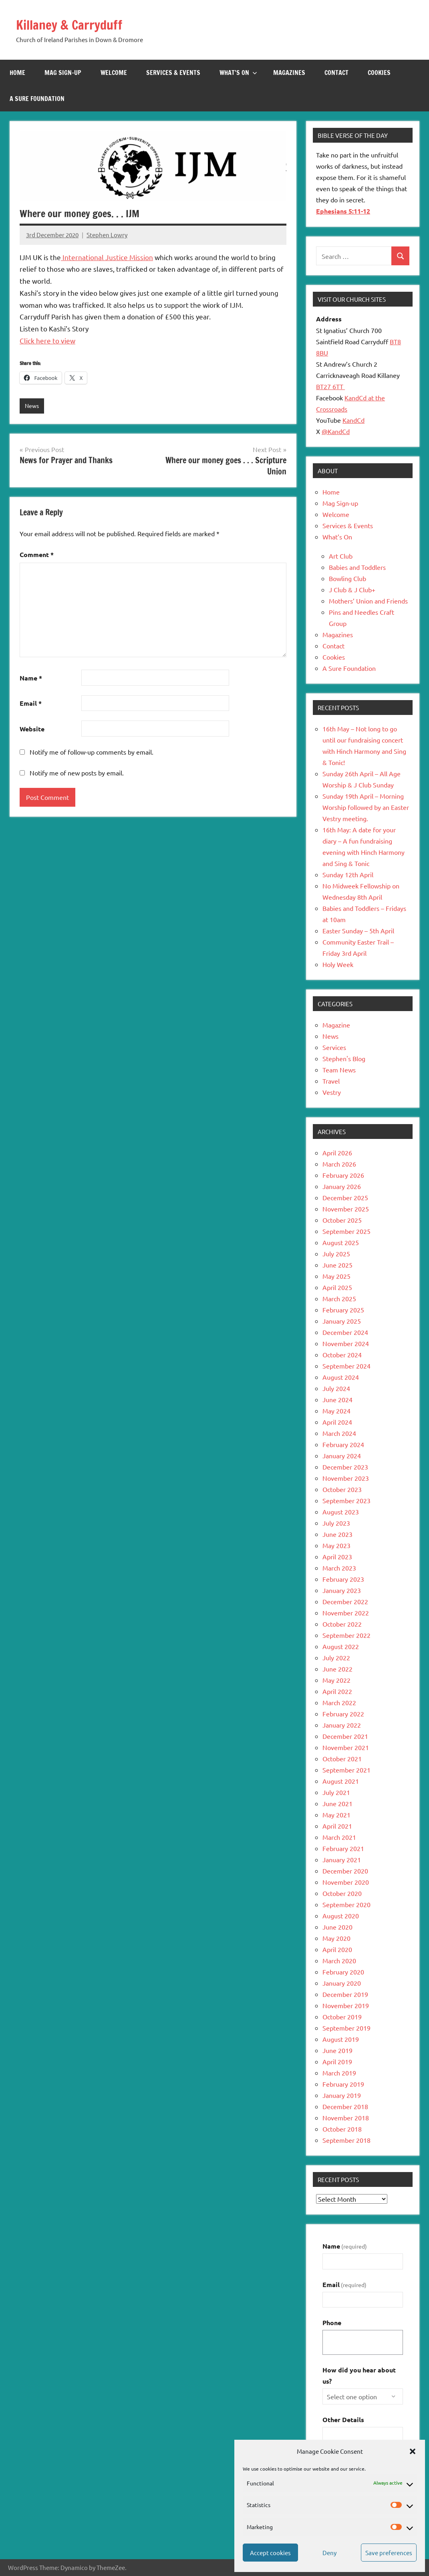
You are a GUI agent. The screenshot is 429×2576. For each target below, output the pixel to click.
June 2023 (337, 1534)
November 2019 (345, 2005)
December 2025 (345, 1197)
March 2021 (339, 1837)
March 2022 (339, 1702)
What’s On (238, 72)
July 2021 (336, 1792)
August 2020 (340, 1916)
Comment (37, 555)
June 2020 (337, 1927)
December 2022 (345, 1601)
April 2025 (337, 1287)
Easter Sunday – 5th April (358, 931)
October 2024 (342, 1355)
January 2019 (341, 2095)
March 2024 (339, 1433)
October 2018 (342, 2129)
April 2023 (337, 1556)
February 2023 (343, 1579)
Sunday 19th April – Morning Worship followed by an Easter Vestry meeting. (365, 807)
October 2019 (342, 2017)
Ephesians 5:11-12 (343, 211)
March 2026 (339, 1164)
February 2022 (343, 1714)
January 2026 (341, 1186)
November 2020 (345, 1882)
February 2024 (343, 1444)
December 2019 (345, 1994)
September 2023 (346, 1500)
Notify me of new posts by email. (77, 773)
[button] (413, 2451)
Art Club (340, 556)
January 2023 (341, 1590)
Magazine (336, 1025)
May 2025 (336, 1276)
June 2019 (337, 2050)
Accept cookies (270, 2552)
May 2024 (336, 1411)
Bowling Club (347, 578)
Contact (336, 72)
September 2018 (346, 2140)
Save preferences (388, 2552)
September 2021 (346, 1770)
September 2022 (346, 1635)
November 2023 (345, 1478)
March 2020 (339, 1960)
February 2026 (343, 1175)
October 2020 (342, 1893)
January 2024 (341, 1456)
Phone (331, 2322)
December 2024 (345, 1332)
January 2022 (341, 1725)
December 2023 (345, 1467)
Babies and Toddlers (357, 567)
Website (32, 729)
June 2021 (337, 1803)
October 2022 (342, 1624)
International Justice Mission (107, 257)
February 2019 (343, 2084)
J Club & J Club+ (352, 589)
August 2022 (340, 1646)
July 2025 (336, 1254)
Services (334, 1047)
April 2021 (337, 1826)
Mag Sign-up (62, 72)
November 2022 (345, 1613)
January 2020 (341, 1983)
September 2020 (346, 1904)
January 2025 (341, 1321)
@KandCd (336, 431)
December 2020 (345, 1871)
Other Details (343, 2419)
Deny (329, 2552)
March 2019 (339, 2073)
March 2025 (339, 1298)
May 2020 (336, 1938)
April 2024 (337, 1422)
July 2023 (336, 1523)
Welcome (114, 72)
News (32, 406)
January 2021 (341, 1859)
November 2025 (345, 1209)
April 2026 (337, 1153)
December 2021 (345, 1736)
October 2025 (342, 1220)
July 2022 (336, 1657)
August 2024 (340, 1377)
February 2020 (343, 1972)
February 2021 (343, 1848)
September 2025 (346, 1231)
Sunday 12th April (347, 874)
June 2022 (337, 1669)
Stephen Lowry (107, 234)
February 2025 (343, 1310)
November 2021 (345, 1747)
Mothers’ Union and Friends (368, 601)
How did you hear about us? (359, 2375)
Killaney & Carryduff (76, 24)
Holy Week (337, 964)
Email (31, 703)
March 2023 (339, 1568)
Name (31, 678)
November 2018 (345, 2118)
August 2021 (340, 1781)
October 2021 (342, 1758)
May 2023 (336, 1545)
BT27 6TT (330, 386)
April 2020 (337, 1949)
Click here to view (47, 340)
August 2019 (340, 2039)
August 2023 (340, 1512)
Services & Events (173, 72)
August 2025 (340, 1242)
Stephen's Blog (343, 1058)
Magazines (289, 72)
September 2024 (346, 1366)
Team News (339, 1070)
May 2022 (336, 1680)
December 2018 (345, 2106)
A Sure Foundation (37, 98)
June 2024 (337, 1399)
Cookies (379, 72)
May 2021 (336, 1815)
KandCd (353, 420)
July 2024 (336, 1388)
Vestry (331, 1092)
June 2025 (337, 1265)
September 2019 (346, 2028)
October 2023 (342, 1489)
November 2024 (345, 1343)
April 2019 (337, 2061)
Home (17, 72)
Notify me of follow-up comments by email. (91, 752)
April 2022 (337, 1691)
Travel (331, 1081)
